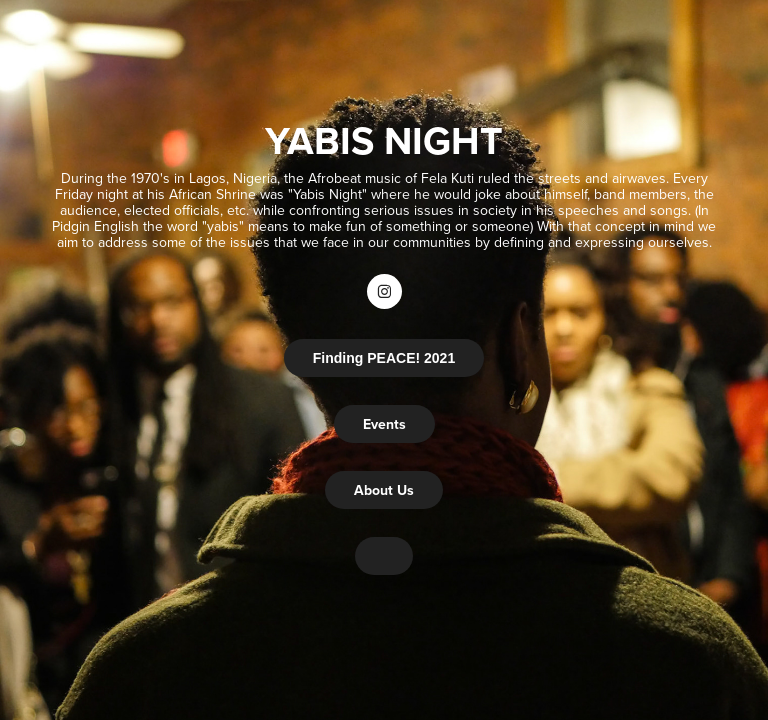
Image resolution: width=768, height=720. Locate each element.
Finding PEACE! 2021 (384, 358)
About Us (384, 490)
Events (384, 424)
